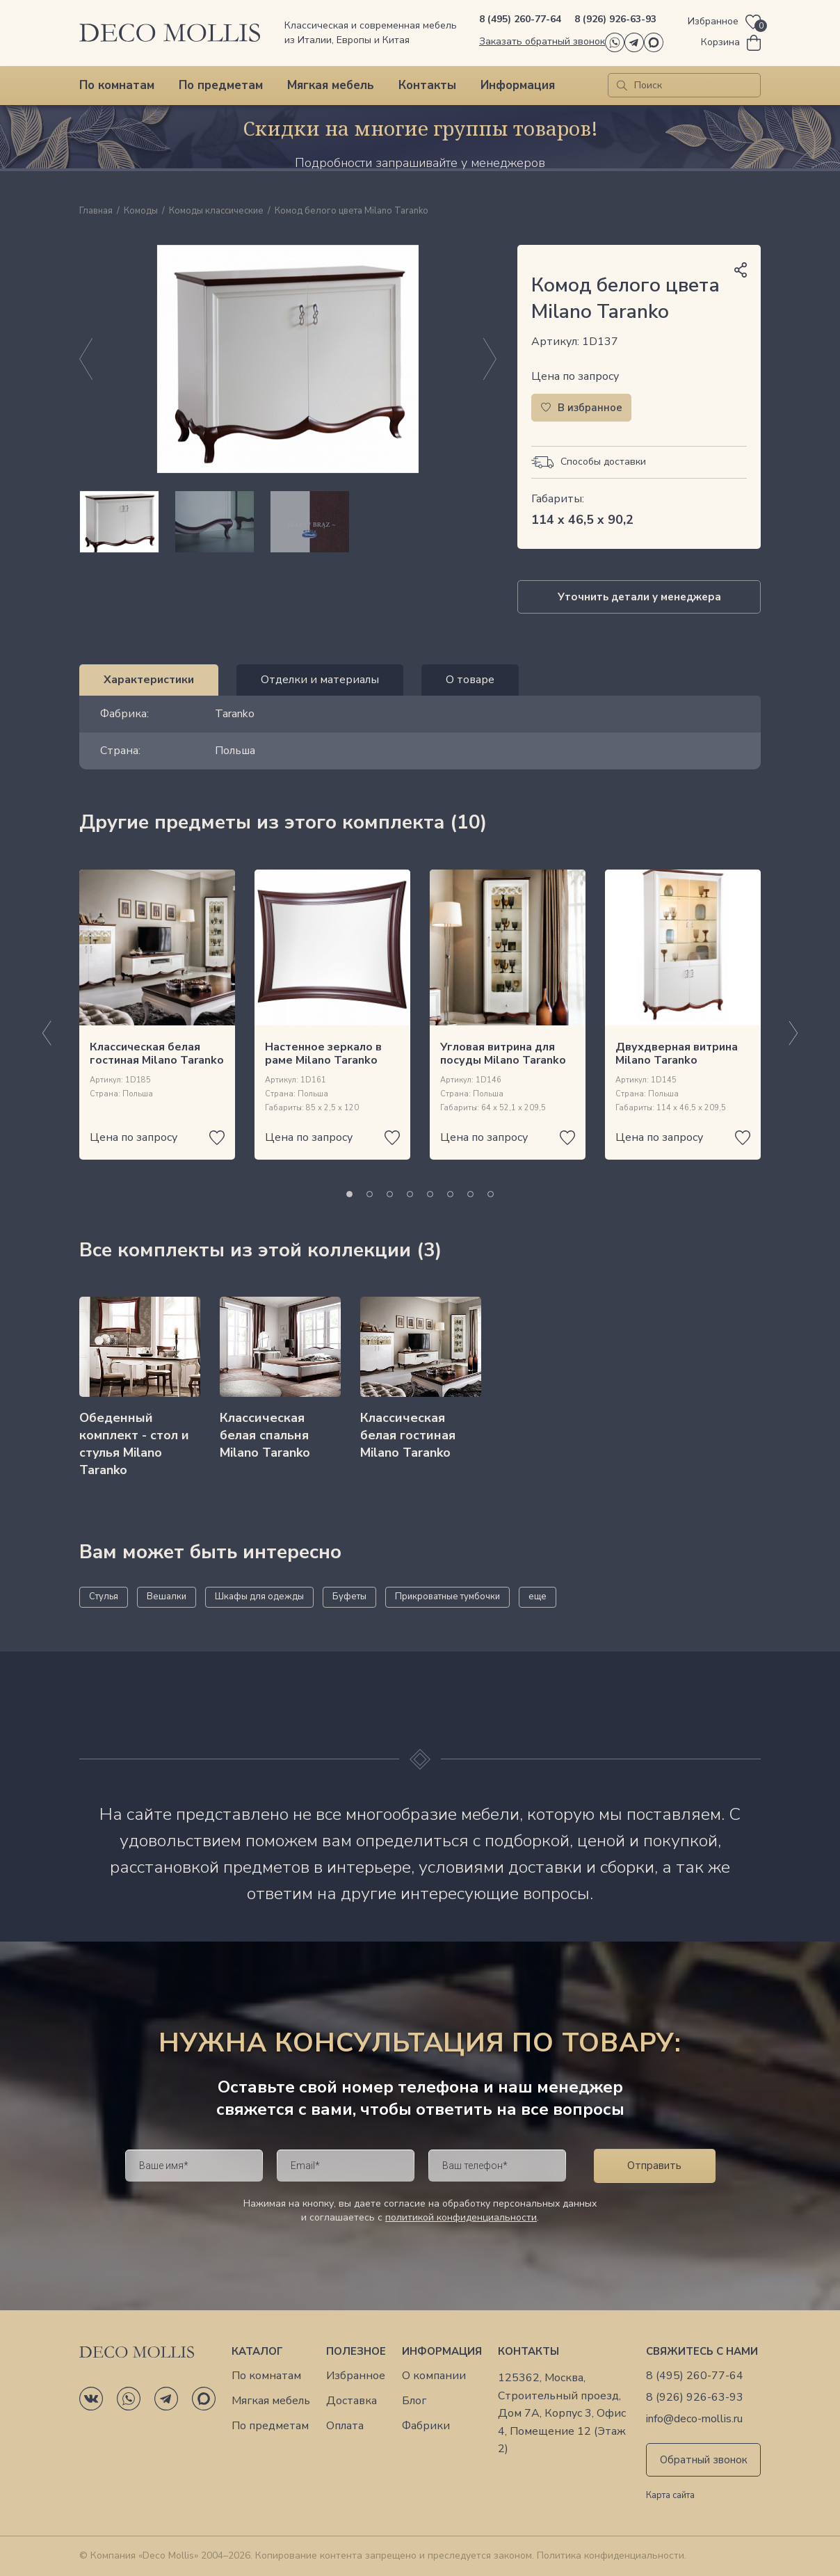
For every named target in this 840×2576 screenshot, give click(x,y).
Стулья (103, 1596)
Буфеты (349, 1596)
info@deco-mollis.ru (694, 2419)
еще (537, 1596)
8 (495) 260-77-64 (520, 19)
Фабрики (426, 2426)
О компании (434, 2376)
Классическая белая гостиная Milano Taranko (157, 1053)
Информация (517, 85)
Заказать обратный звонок (542, 41)
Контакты (427, 85)
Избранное (355, 2376)
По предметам (221, 85)
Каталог (257, 2351)
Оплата (345, 2426)
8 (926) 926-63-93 (615, 19)
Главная (96, 211)
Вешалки (166, 1596)
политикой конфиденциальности (461, 2217)
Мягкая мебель (330, 85)
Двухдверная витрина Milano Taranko (676, 1053)
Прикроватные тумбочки (447, 1596)
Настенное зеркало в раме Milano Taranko (323, 1053)
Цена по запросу (575, 376)
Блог (414, 2401)
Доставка (351, 2401)
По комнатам (116, 85)
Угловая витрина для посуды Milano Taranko (503, 1053)
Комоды (141, 211)
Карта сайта (670, 2496)
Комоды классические (216, 211)
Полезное (356, 2351)
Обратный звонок (704, 2460)
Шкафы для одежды (259, 1596)
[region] (287, 521)
